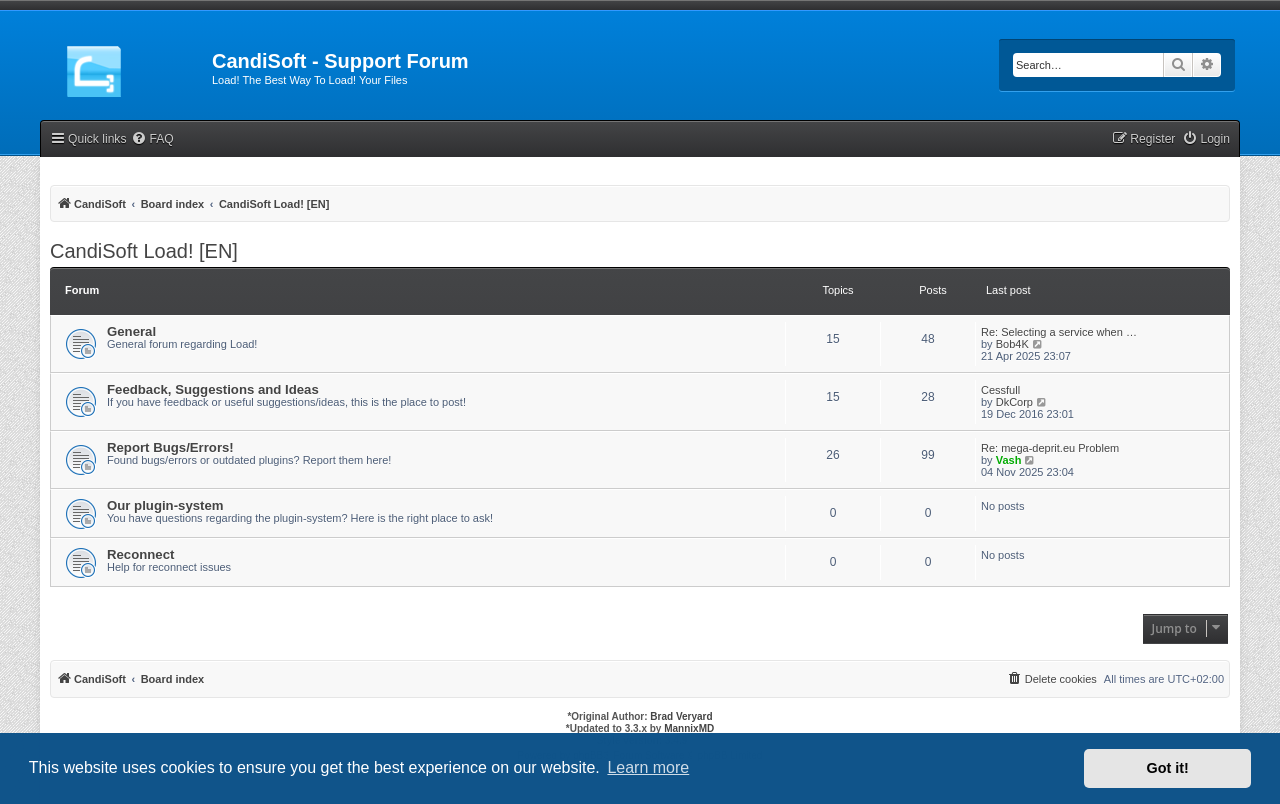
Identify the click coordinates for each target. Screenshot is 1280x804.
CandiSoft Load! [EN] (144, 251)
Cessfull (1000, 390)
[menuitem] (152, 139)
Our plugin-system (165, 505)
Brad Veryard (681, 716)
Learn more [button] (648, 767)
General (131, 331)
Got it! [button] (1168, 768)
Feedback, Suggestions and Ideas (213, 389)
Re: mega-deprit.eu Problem (1050, 448)
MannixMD (689, 728)
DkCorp (1014, 402)
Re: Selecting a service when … (1059, 332)
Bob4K (1012, 344)
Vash (1009, 460)
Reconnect (140, 554)
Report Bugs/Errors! (170, 447)
